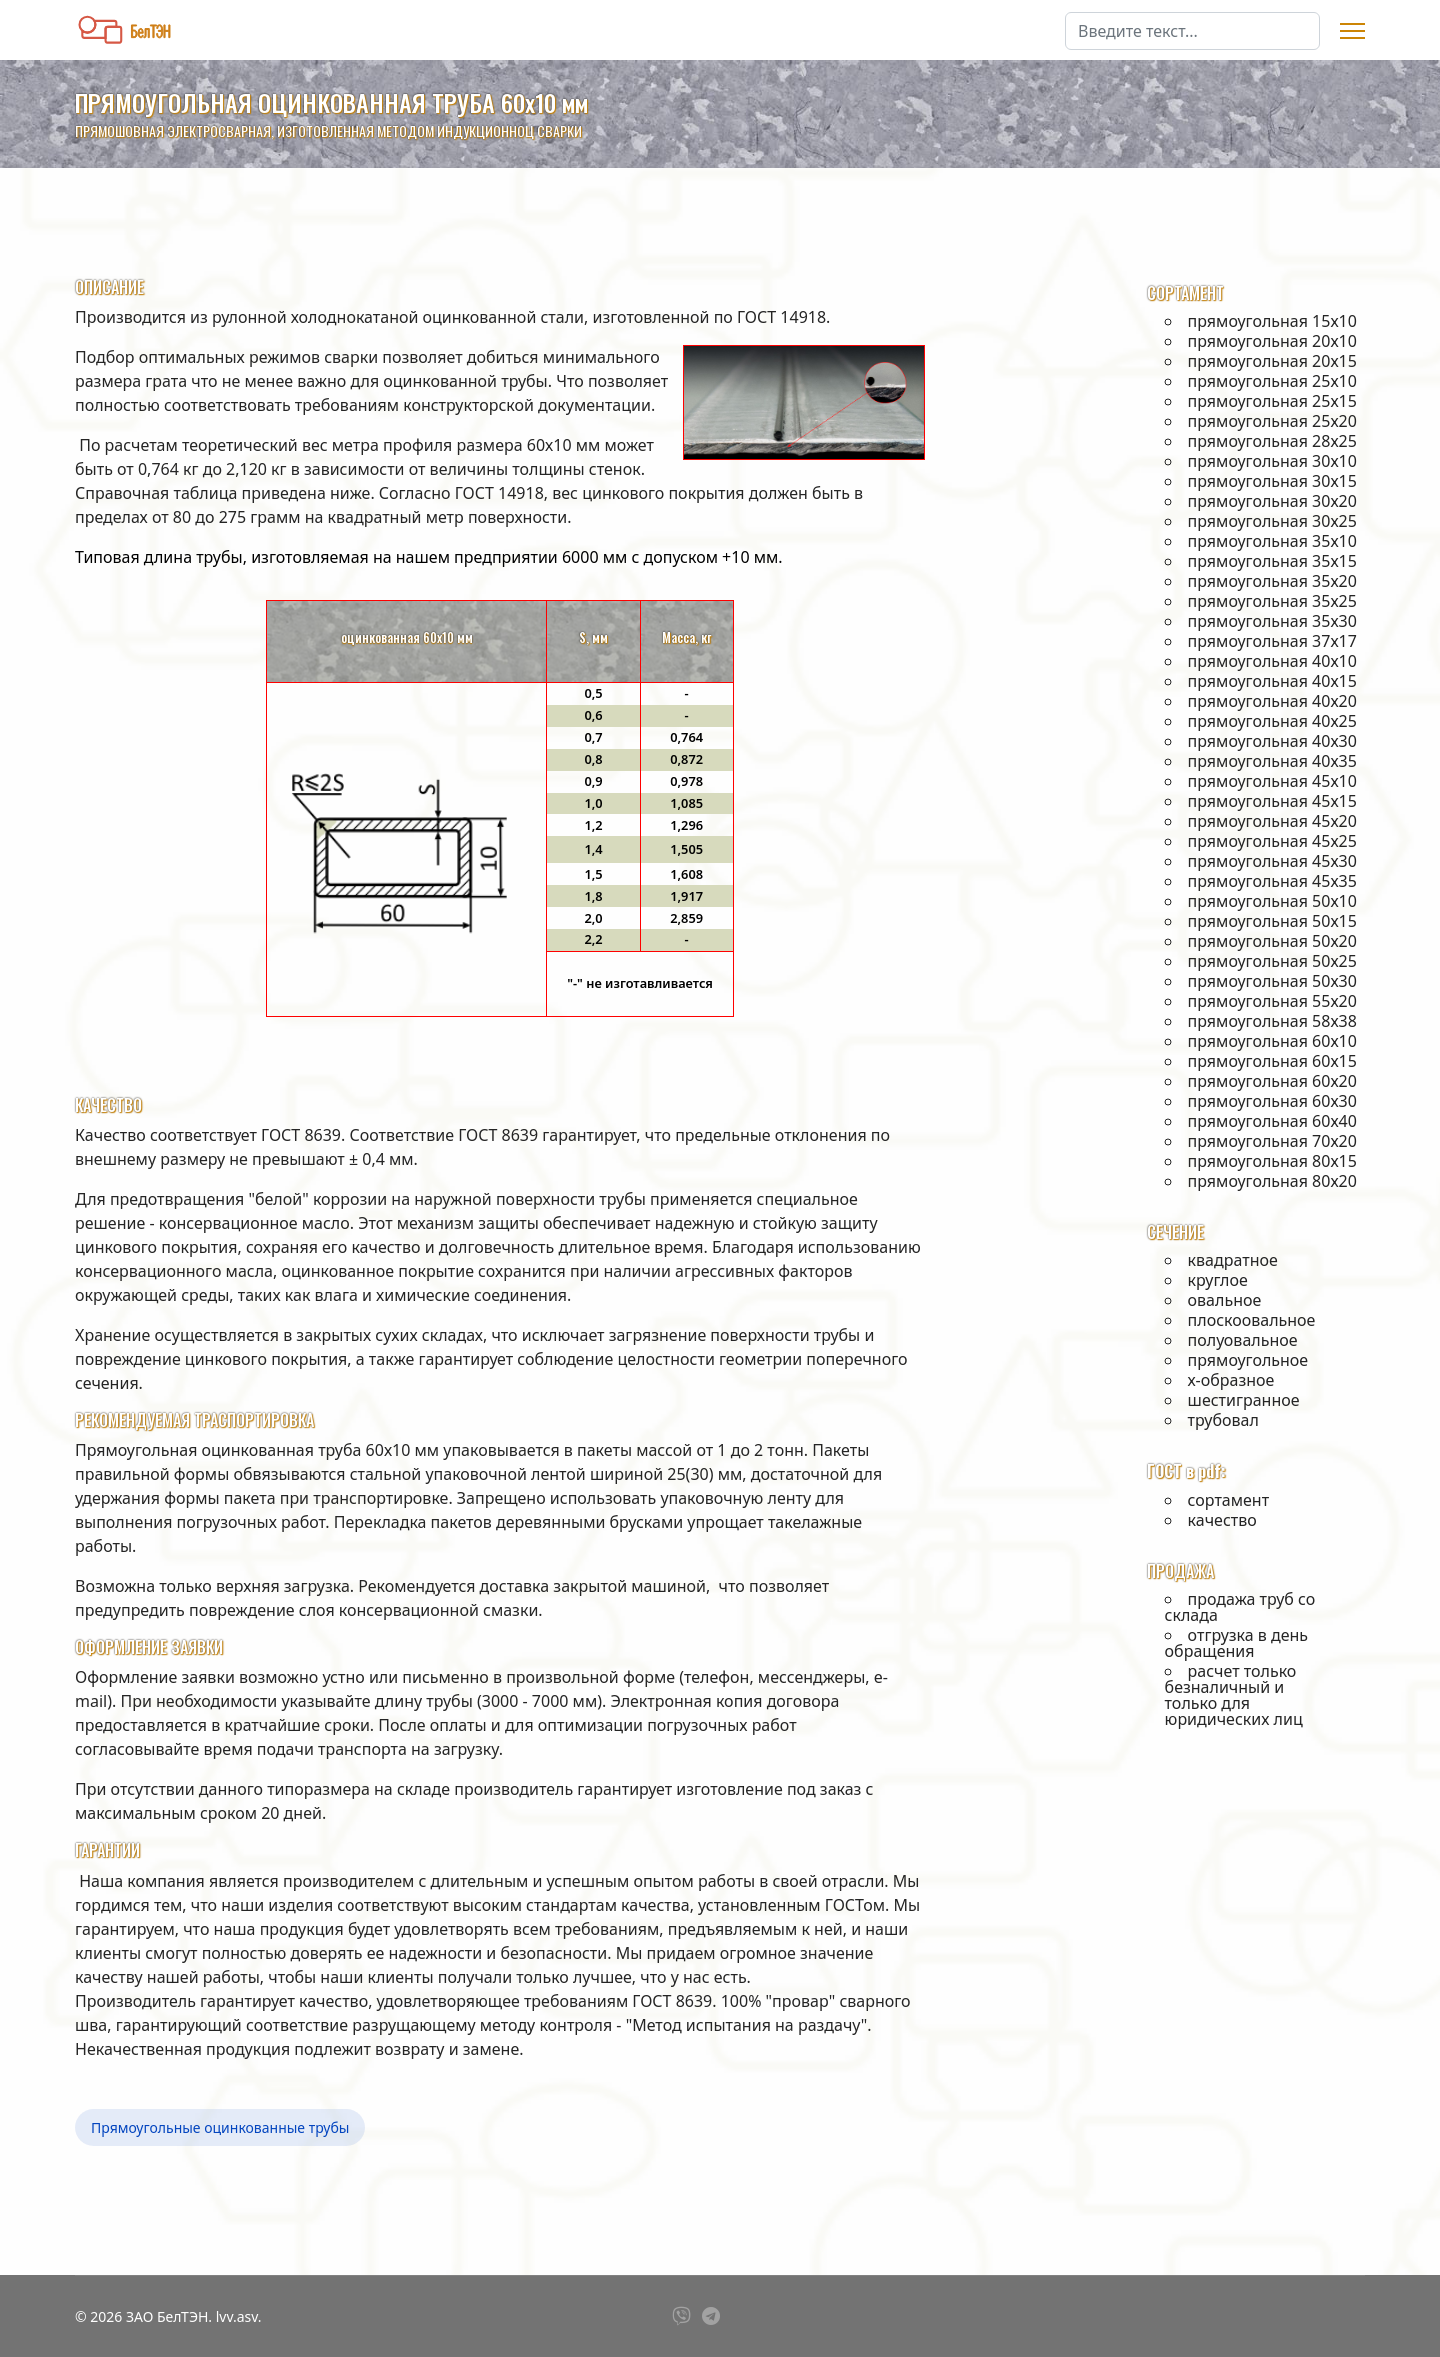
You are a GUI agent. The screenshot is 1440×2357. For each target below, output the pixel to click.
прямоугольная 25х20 (1272, 421)
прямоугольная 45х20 (1272, 821)
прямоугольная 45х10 (1272, 781)
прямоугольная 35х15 (1272, 561)
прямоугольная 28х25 (1272, 441)
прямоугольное (1248, 1360)
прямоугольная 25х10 (1272, 381)
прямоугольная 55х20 (1272, 1001)
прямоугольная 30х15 (1272, 481)
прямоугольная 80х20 (1272, 1181)
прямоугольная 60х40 (1272, 1121)
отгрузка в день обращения (1236, 1643)
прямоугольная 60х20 (1272, 1081)
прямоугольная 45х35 (1272, 881)
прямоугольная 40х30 (1272, 741)
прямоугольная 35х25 (1272, 601)
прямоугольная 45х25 (1272, 841)
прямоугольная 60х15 (1272, 1061)
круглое (1218, 1280)
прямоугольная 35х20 (1272, 581)
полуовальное (1243, 1340)
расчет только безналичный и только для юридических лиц (1234, 1695)
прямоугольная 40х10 (1272, 661)
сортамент (1229, 1500)
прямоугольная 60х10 (1272, 1041)
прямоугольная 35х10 (1272, 541)
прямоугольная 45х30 (1272, 861)
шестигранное (1244, 1400)
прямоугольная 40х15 (1272, 681)
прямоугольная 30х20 (1272, 501)
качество (1222, 1520)
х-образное (1231, 1380)
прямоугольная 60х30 (1272, 1101)
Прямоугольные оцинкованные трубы (220, 2127)
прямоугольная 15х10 (1272, 321)
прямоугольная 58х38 (1272, 1021)
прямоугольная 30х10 (1272, 461)
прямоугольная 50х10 (1272, 901)
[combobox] (1192, 31)
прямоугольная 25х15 (1272, 401)
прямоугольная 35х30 (1272, 621)
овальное (1225, 1300)
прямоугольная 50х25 (1272, 961)
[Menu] (1352, 31)
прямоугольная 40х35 (1272, 761)
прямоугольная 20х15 (1272, 361)
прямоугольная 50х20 (1272, 941)
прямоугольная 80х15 (1272, 1161)
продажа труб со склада (1240, 1607)
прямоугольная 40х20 (1272, 701)
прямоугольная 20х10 (1272, 341)
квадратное (1233, 1260)
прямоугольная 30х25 (1272, 521)
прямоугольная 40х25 (1272, 721)
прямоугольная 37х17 (1272, 641)
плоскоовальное (1252, 1320)
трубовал (1223, 1420)
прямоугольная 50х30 (1272, 981)
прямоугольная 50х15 (1272, 921)
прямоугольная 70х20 (1272, 1141)
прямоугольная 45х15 (1272, 801)
